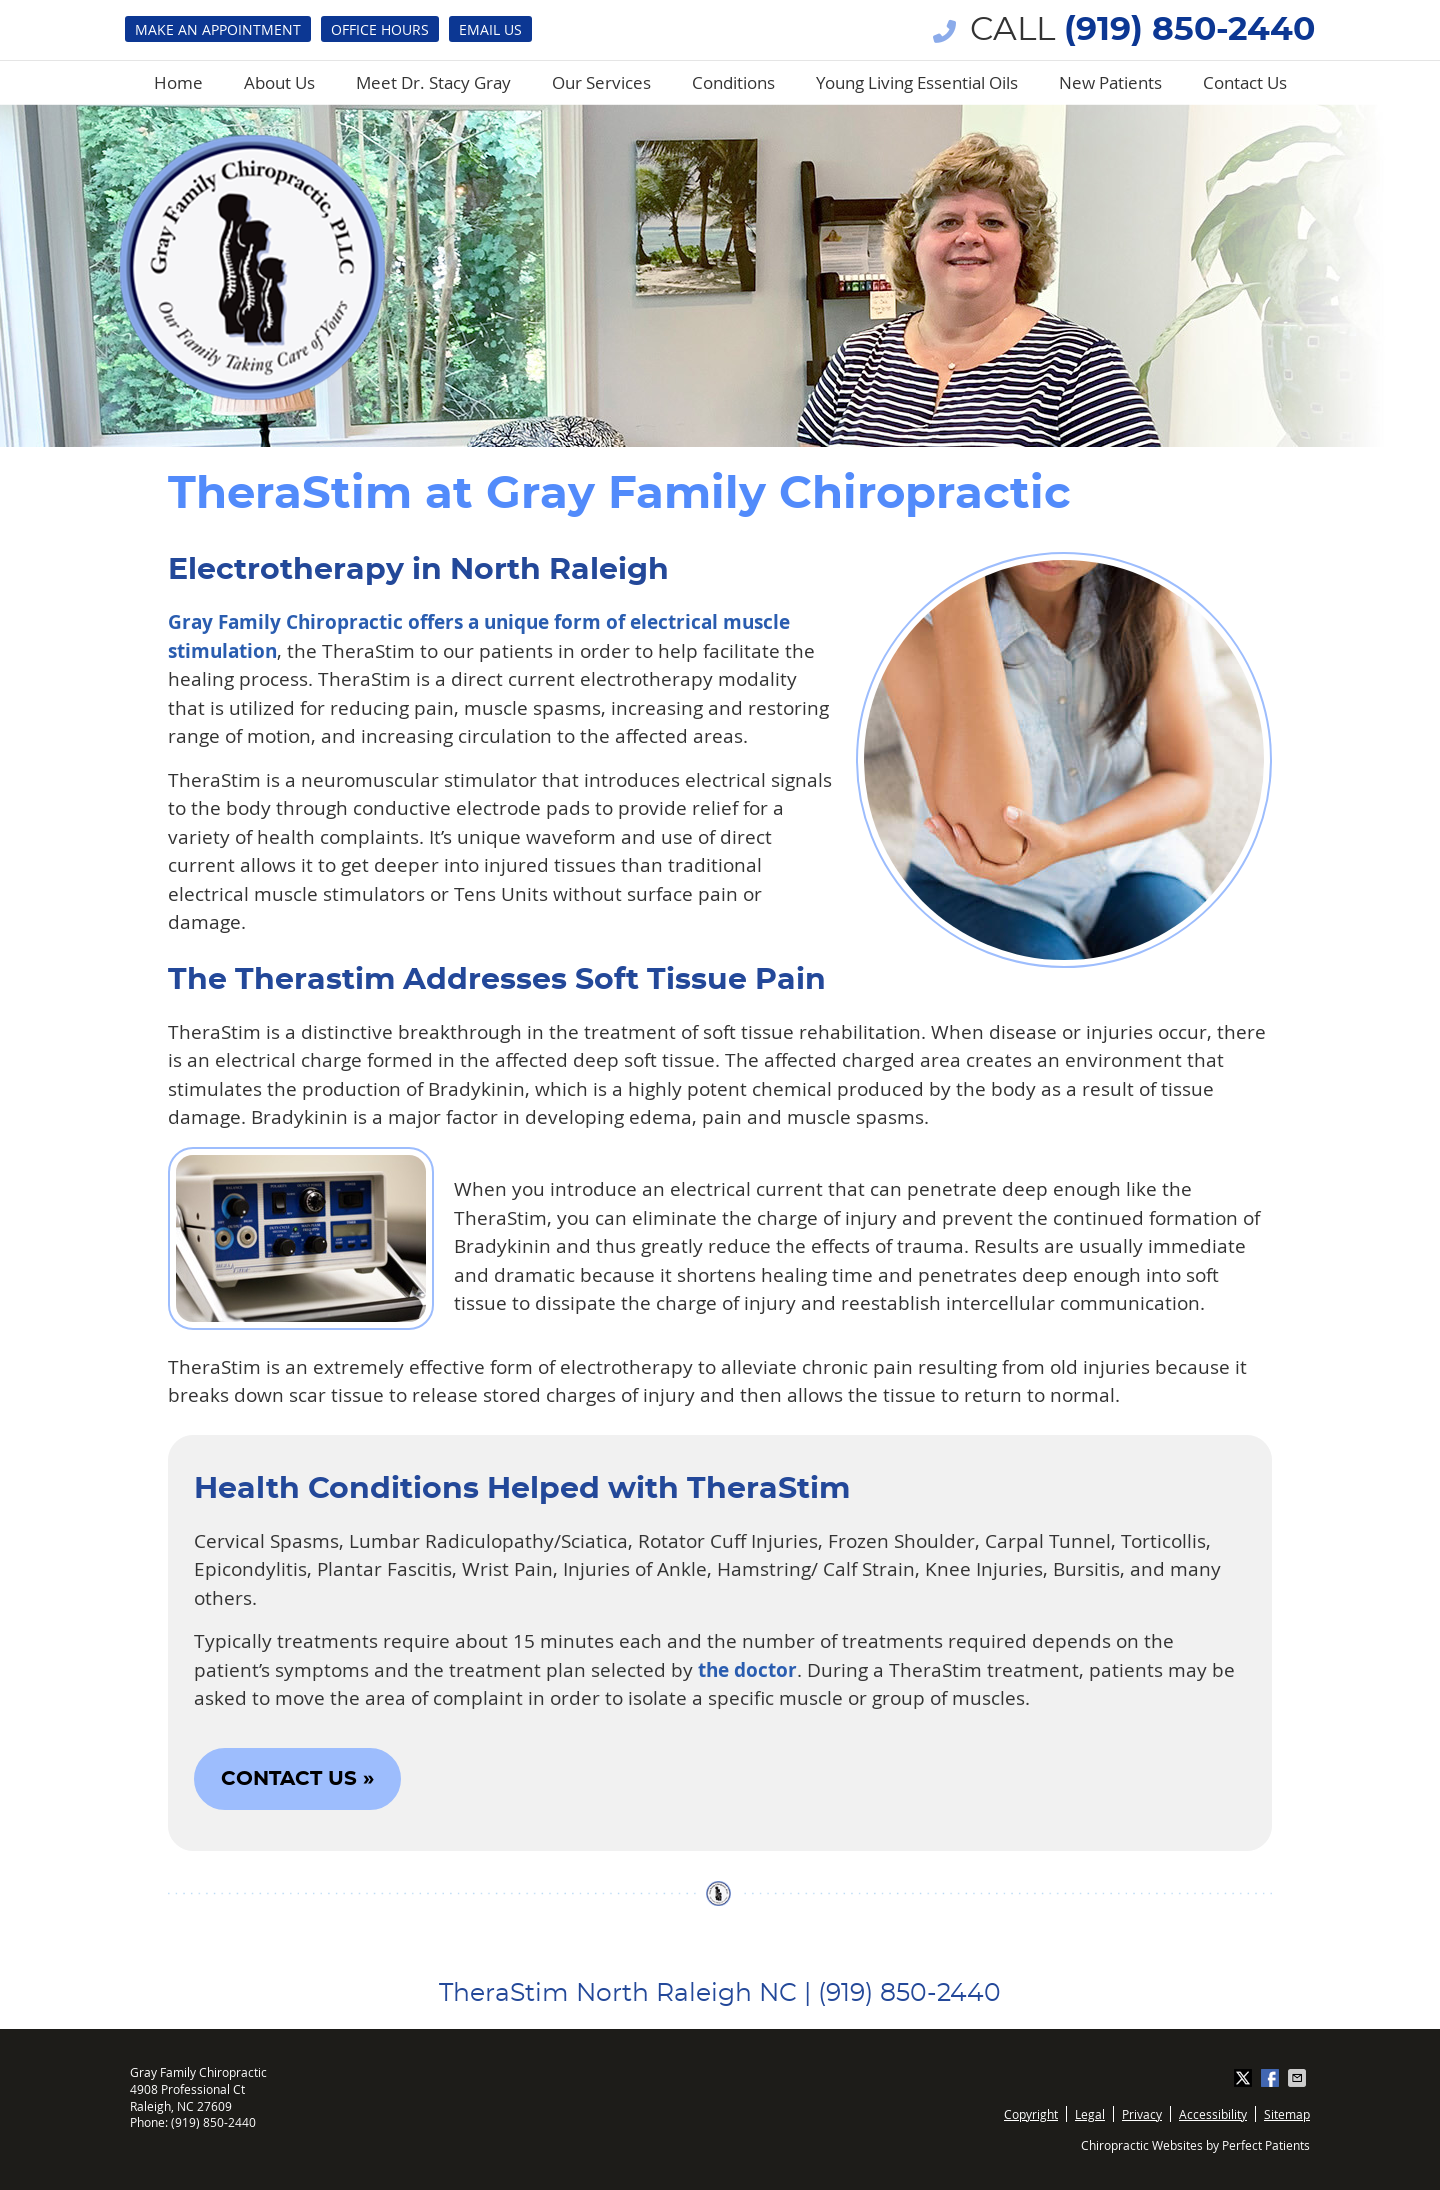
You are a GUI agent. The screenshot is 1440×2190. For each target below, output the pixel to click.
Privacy (1142, 2114)
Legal (1090, 2114)
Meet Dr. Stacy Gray (433, 82)
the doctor (747, 1670)
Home (178, 82)
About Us (279, 82)
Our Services (601, 82)
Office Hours (380, 29)
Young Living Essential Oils (917, 82)
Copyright (1031, 2114)
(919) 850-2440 (1189, 30)
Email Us (490, 29)
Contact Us (1245, 82)
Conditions (733, 82)
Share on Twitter (1245, 2078)
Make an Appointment (218, 29)
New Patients (1110, 82)
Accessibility (1213, 2114)
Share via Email (1299, 2078)
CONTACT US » (297, 1779)
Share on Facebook (1272, 2078)
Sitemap (1287, 2114)
